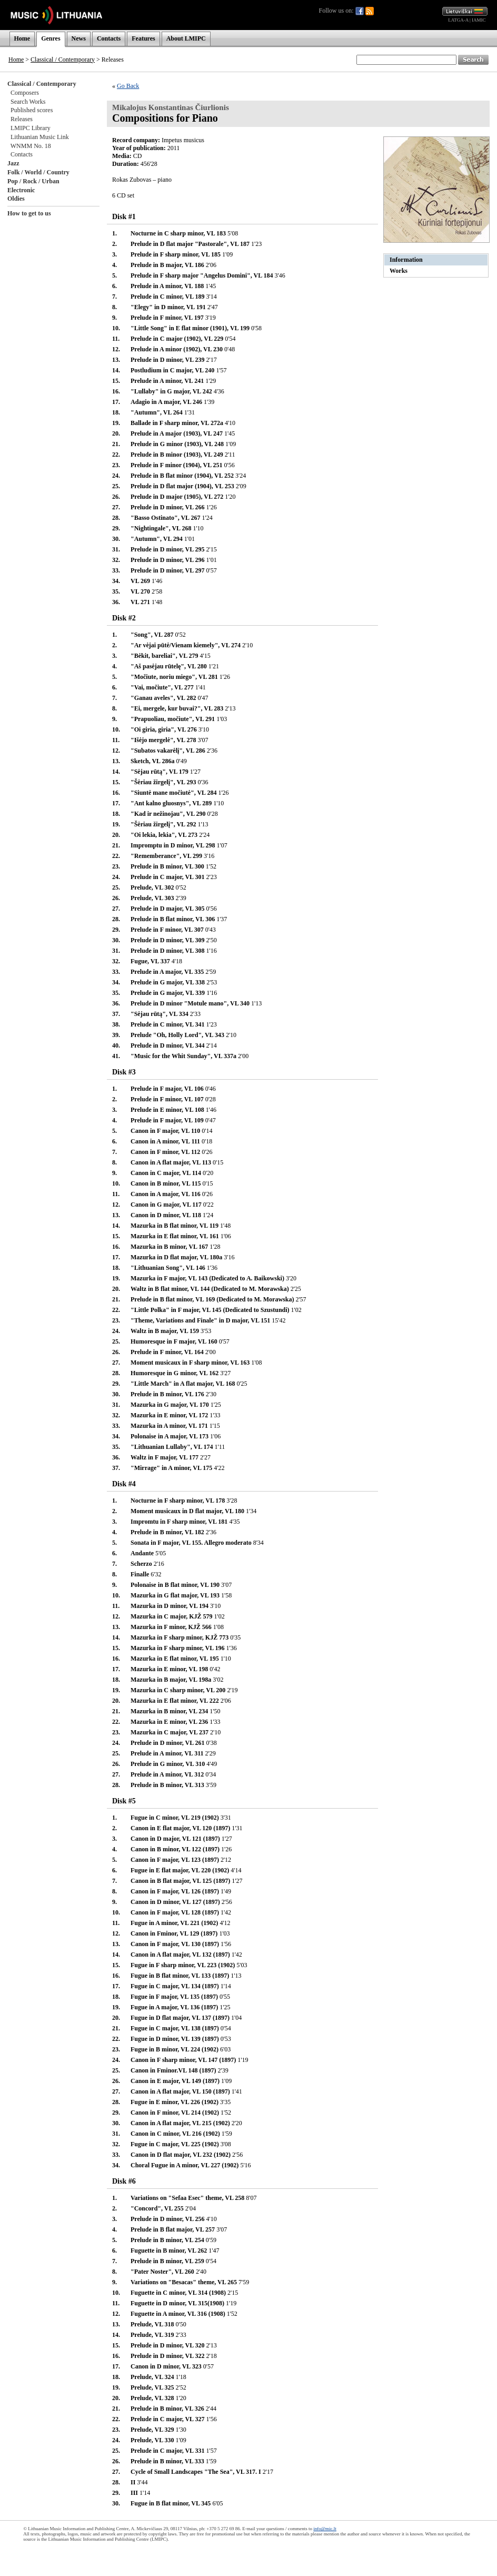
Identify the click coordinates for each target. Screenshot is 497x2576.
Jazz (13, 163)
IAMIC (479, 20)
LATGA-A (458, 20)
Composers (25, 92)
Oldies (16, 198)
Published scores (32, 110)
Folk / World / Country (38, 172)
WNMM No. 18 (31, 146)
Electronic (21, 190)
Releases (22, 119)
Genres (50, 38)
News (79, 38)
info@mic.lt (324, 2528)
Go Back (128, 86)
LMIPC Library (31, 128)
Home (22, 38)
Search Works (28, 101)
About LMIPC (186, 38)
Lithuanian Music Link (40, 137)
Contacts (109, 38)
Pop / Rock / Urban (33, 181)
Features (143, 38)
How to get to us (29, 213)
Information (406, 259)
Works (398, 270)
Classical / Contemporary (63, 59)
